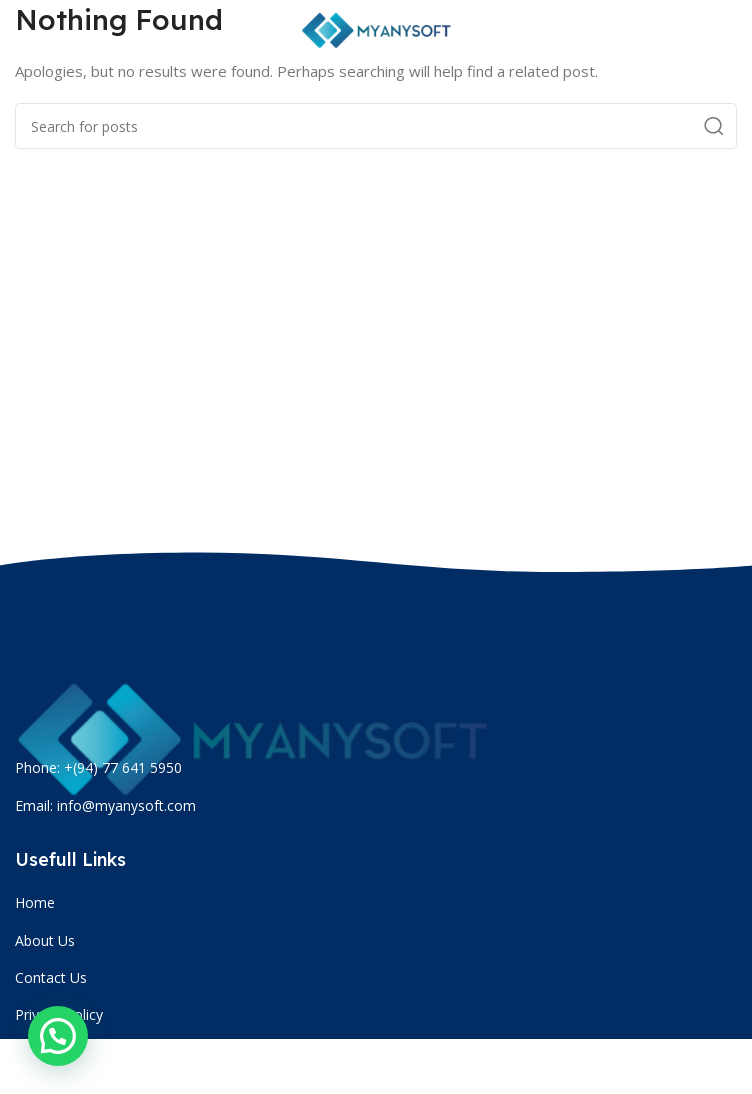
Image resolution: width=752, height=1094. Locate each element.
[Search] (376, 126)
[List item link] (378, 903)
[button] (58, 1036)
